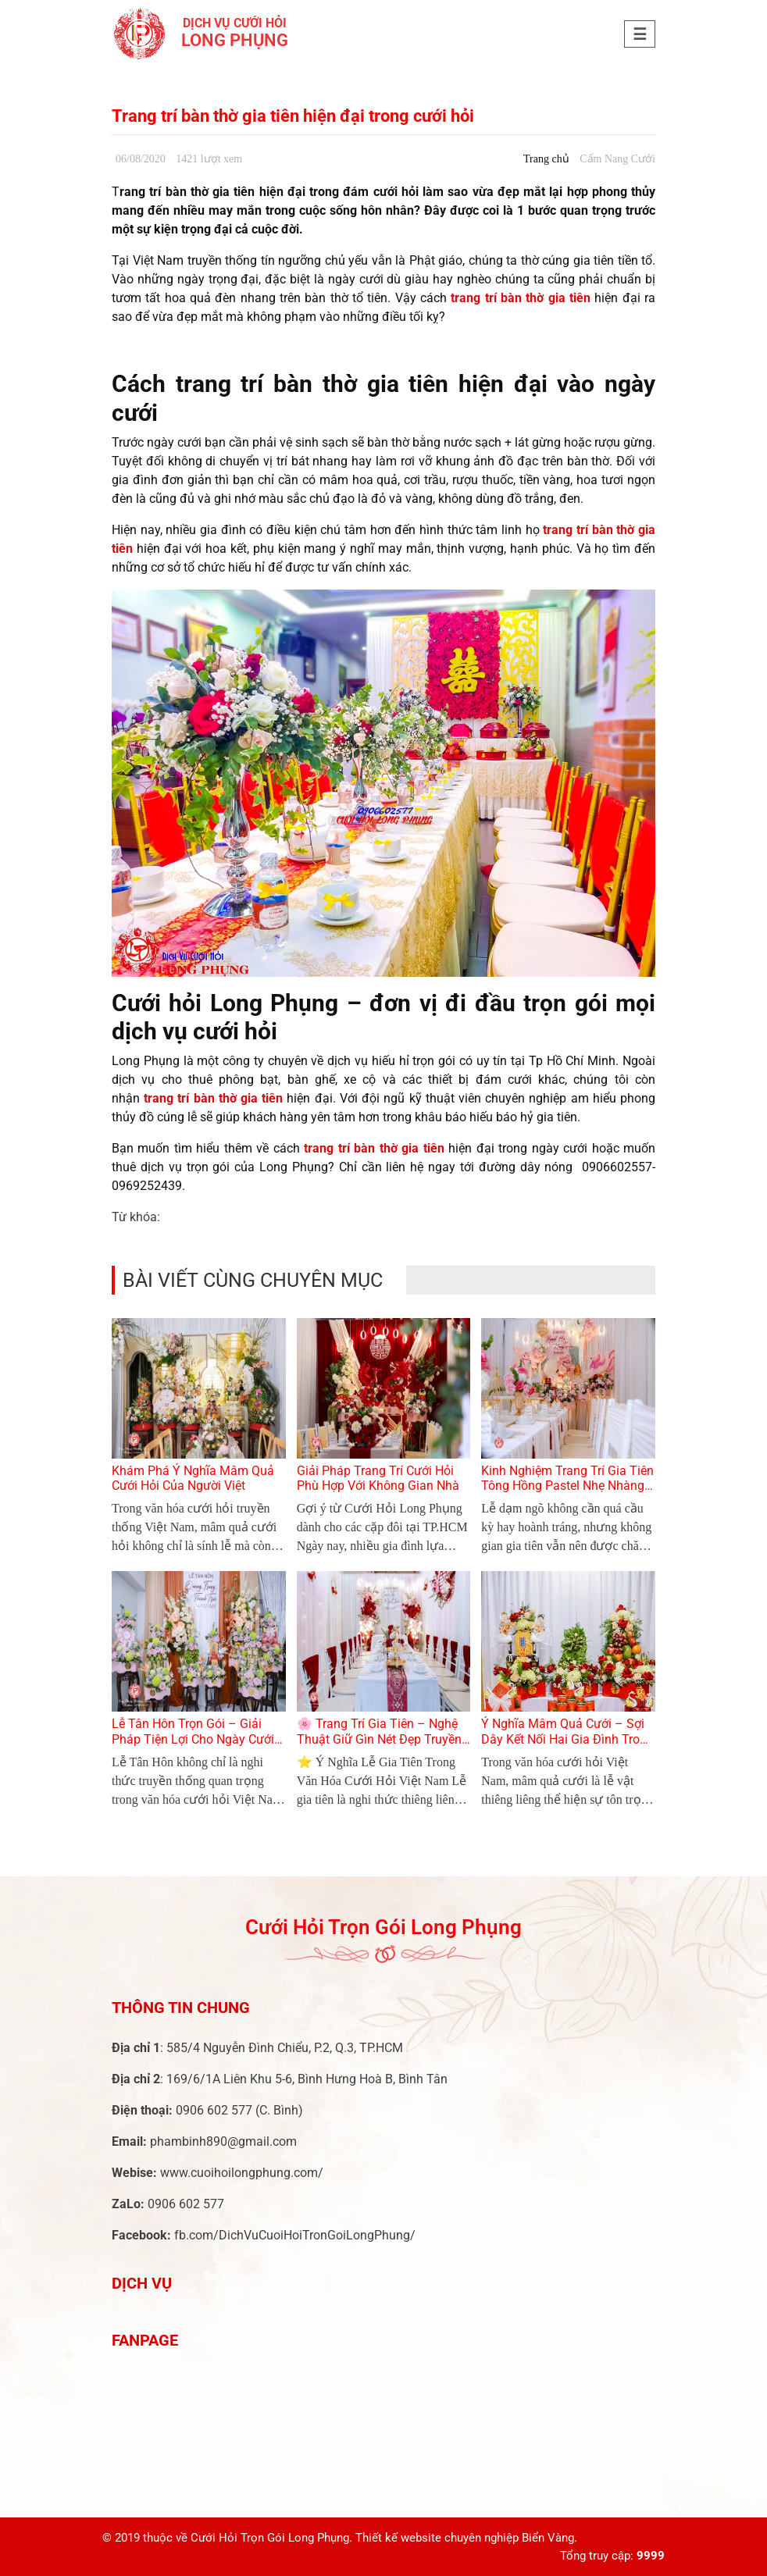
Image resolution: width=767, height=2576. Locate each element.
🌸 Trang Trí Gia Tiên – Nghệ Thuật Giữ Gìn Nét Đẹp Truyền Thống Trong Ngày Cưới (379, 1738)
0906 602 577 (214, 2110)
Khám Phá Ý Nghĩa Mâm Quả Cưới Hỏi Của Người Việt (193, 1478)
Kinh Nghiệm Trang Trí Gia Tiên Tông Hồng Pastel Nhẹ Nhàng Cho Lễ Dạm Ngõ (567, 1485)
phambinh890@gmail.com (223, 2141)
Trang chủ (546, 159)
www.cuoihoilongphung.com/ (241, 2172)
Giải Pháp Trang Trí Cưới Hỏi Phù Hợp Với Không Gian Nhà (378, 1478)
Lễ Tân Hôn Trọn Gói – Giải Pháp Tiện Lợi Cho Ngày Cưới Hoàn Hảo (193, 1738)
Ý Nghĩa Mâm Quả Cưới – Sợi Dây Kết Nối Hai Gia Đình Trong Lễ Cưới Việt (567, 1738)
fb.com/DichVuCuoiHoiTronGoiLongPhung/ (295, 2235)
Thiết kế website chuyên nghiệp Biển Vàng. (466, 2538)
